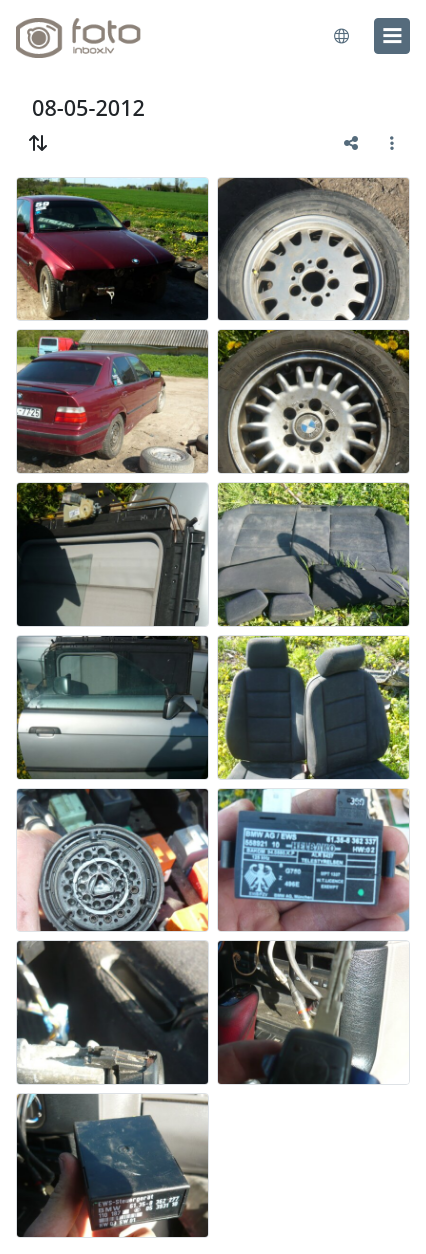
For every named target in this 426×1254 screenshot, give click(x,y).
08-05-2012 (88, 107)
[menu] (392, 36)
